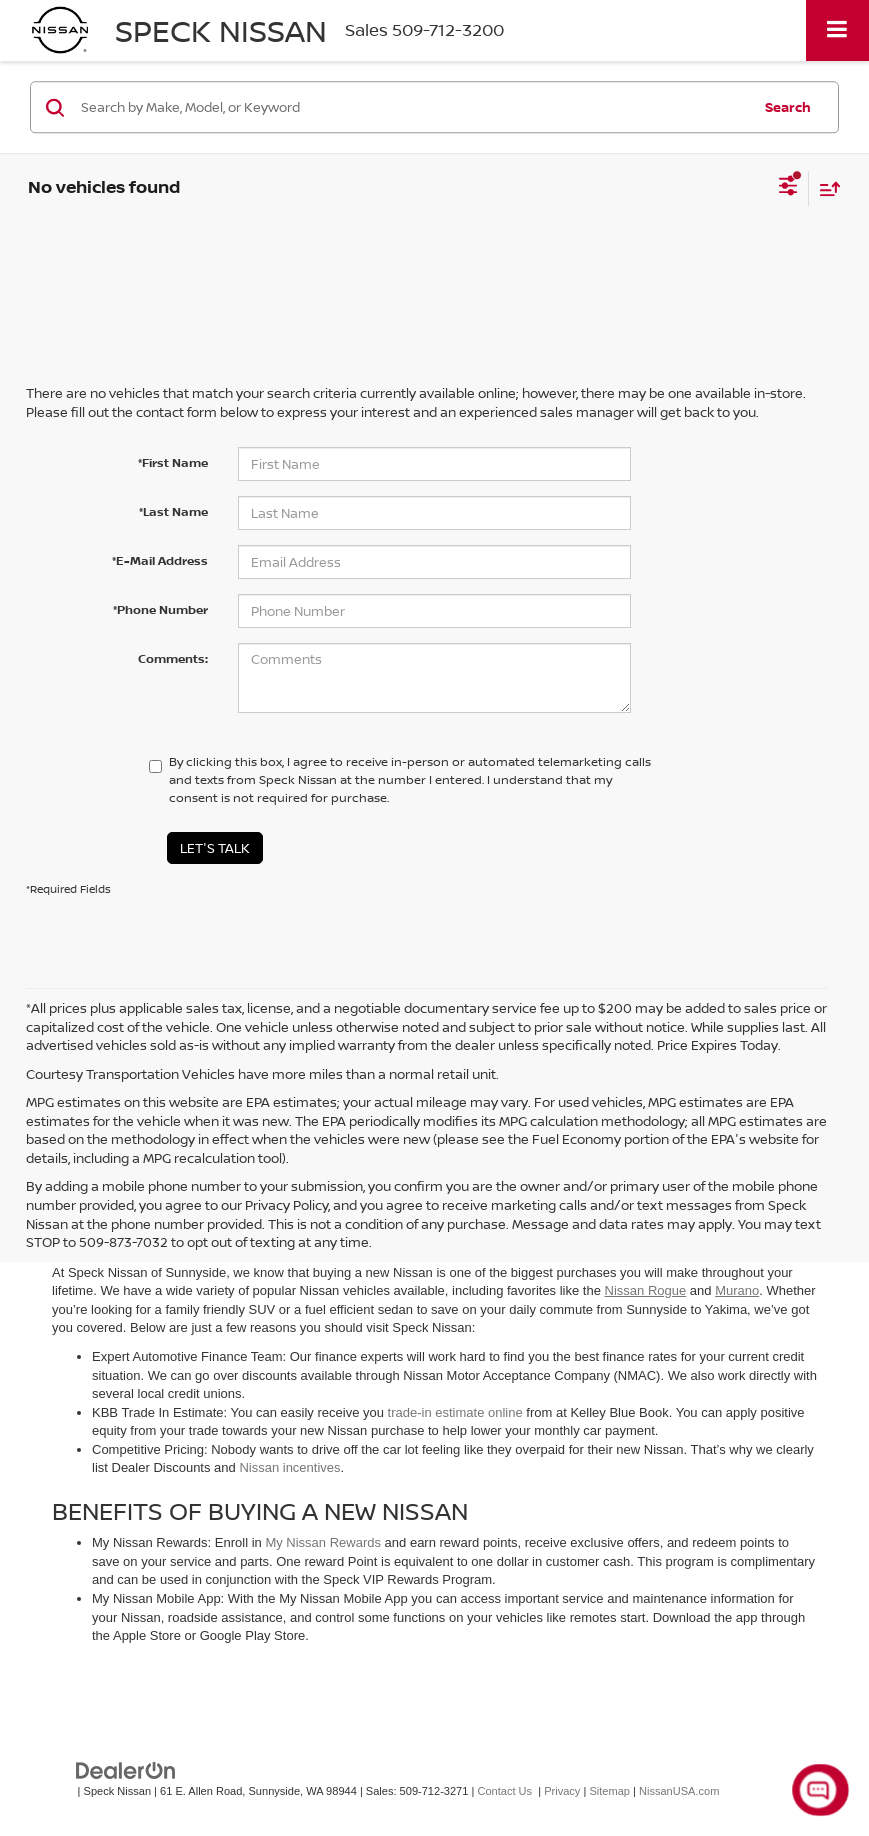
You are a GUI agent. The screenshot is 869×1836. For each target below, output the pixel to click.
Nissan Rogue (646, 1290)
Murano (737, 1290)
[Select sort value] (825, 188)
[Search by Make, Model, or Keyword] (413, 107)
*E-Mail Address (160, 560)
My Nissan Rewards (323, 1542)
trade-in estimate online (455, 1412)
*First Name (173, 462)
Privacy (562, 1791)
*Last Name (173, 511)
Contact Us (504, 1791)
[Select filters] (788, 188)
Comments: (173, 658)
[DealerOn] (126, 1769)
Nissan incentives (289, 1467)
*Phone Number (160, 609)
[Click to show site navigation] (837, 30)
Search (788, 107)
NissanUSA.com (679, 1791)
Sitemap (609, 1791)
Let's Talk (215, 848)
